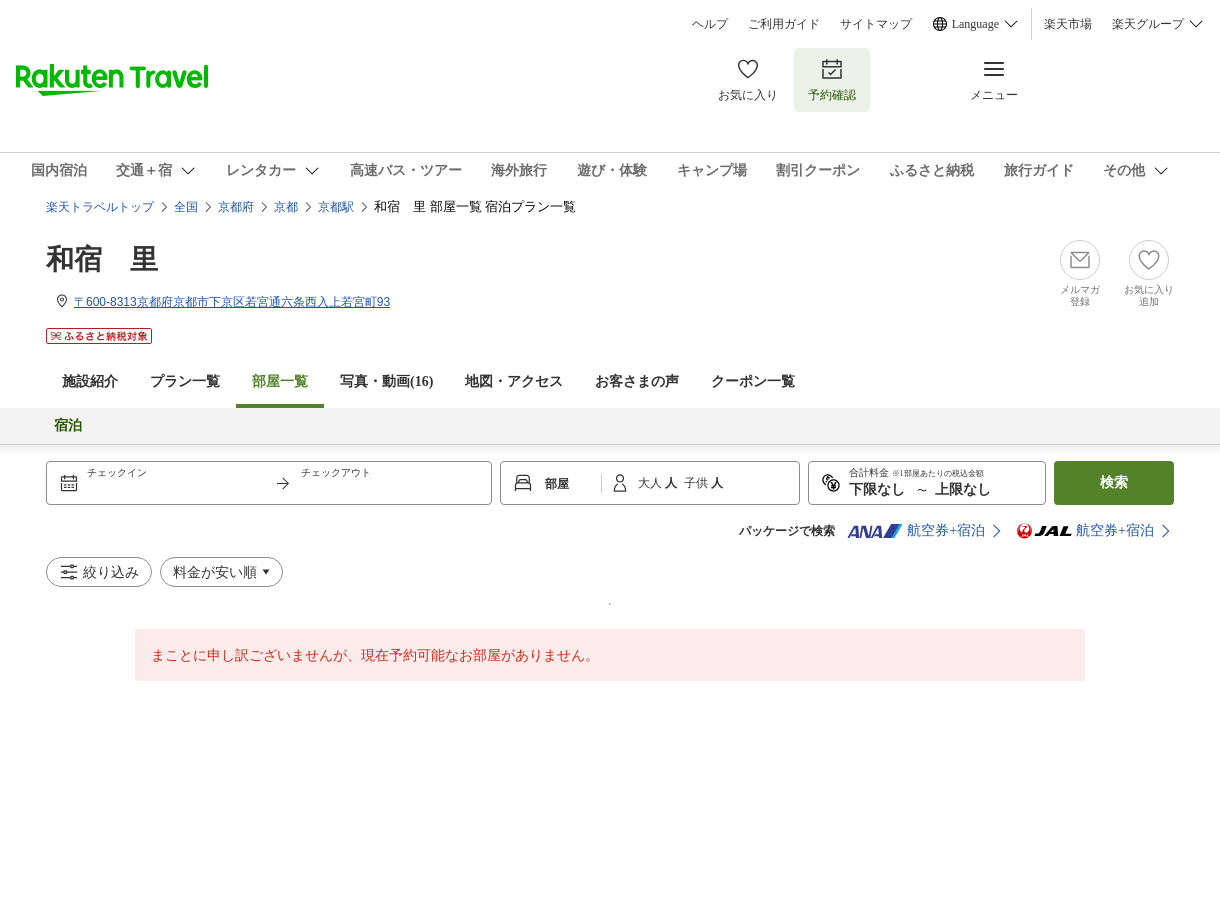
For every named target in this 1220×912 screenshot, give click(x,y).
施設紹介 (90, 381)
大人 (651, 483)
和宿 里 (102, 259)
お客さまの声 (637, 381)
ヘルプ (710, 24)
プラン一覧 (185, 381)
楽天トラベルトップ (100, 207)
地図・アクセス (514, 381)
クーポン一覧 (753, 381)
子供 (697, 483)
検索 (1114, 482)
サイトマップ (876, 24)
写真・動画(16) (386, 381)
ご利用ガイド (784, 24)
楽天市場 (1068, 24)
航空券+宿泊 (916, 531)
